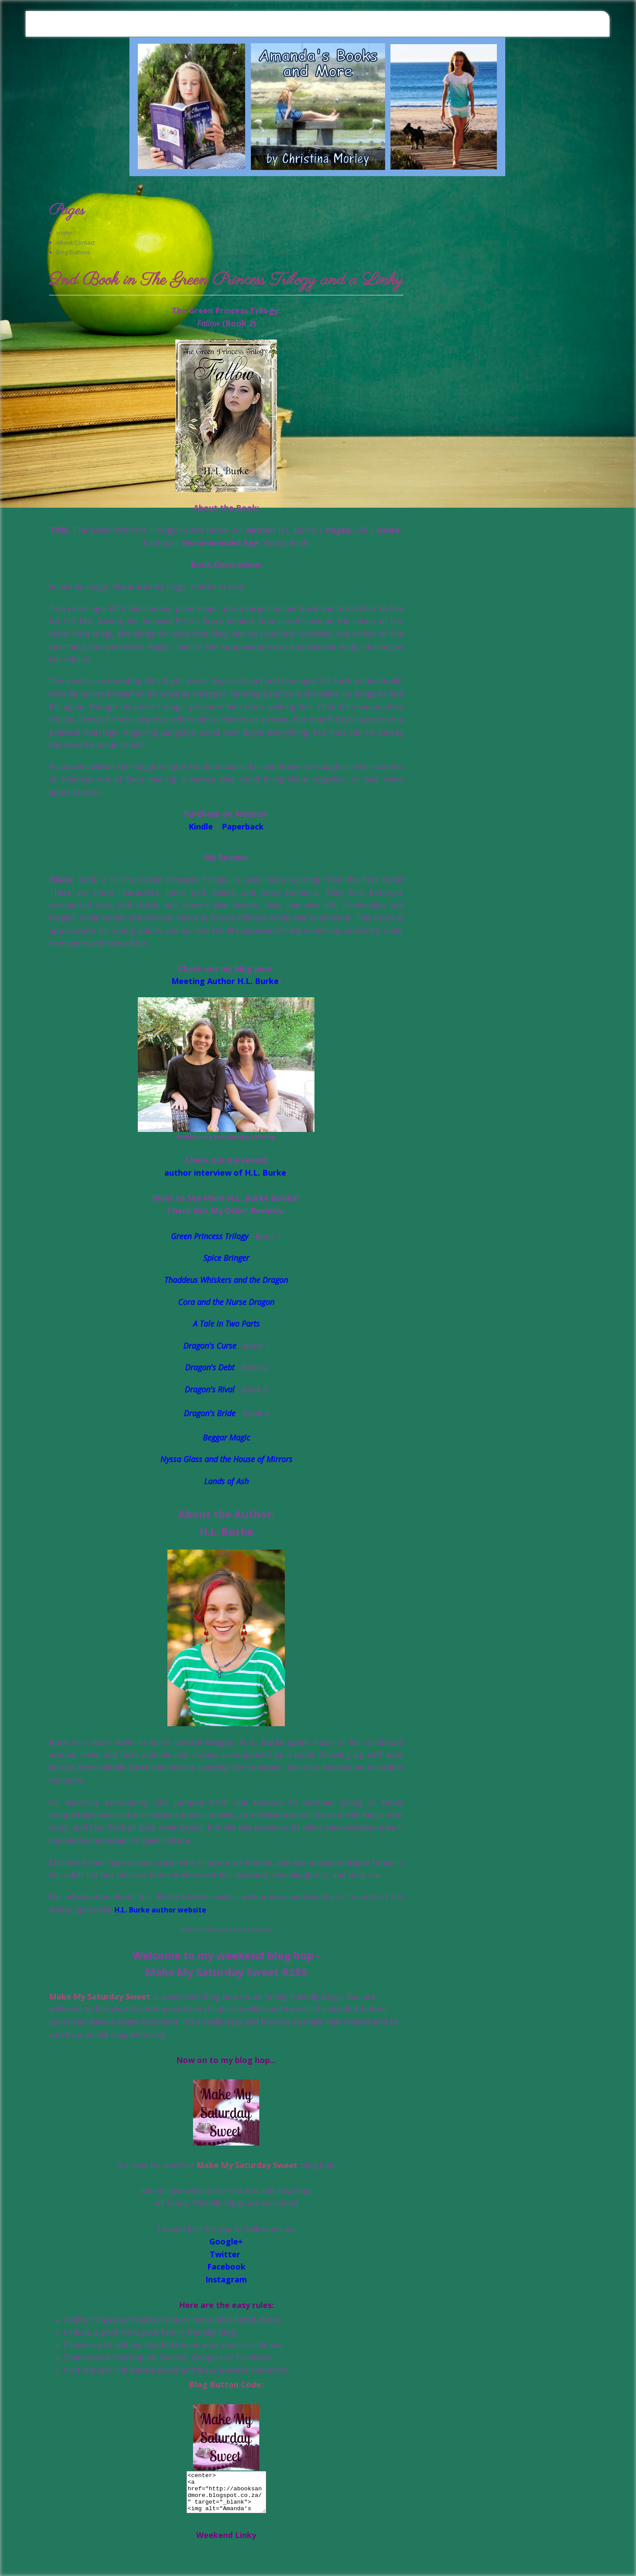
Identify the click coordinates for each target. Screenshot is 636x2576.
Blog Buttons (73, 252)
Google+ (226, 2241)
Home (64, 233)
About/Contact (76, 242)
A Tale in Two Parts (226, 1323)
